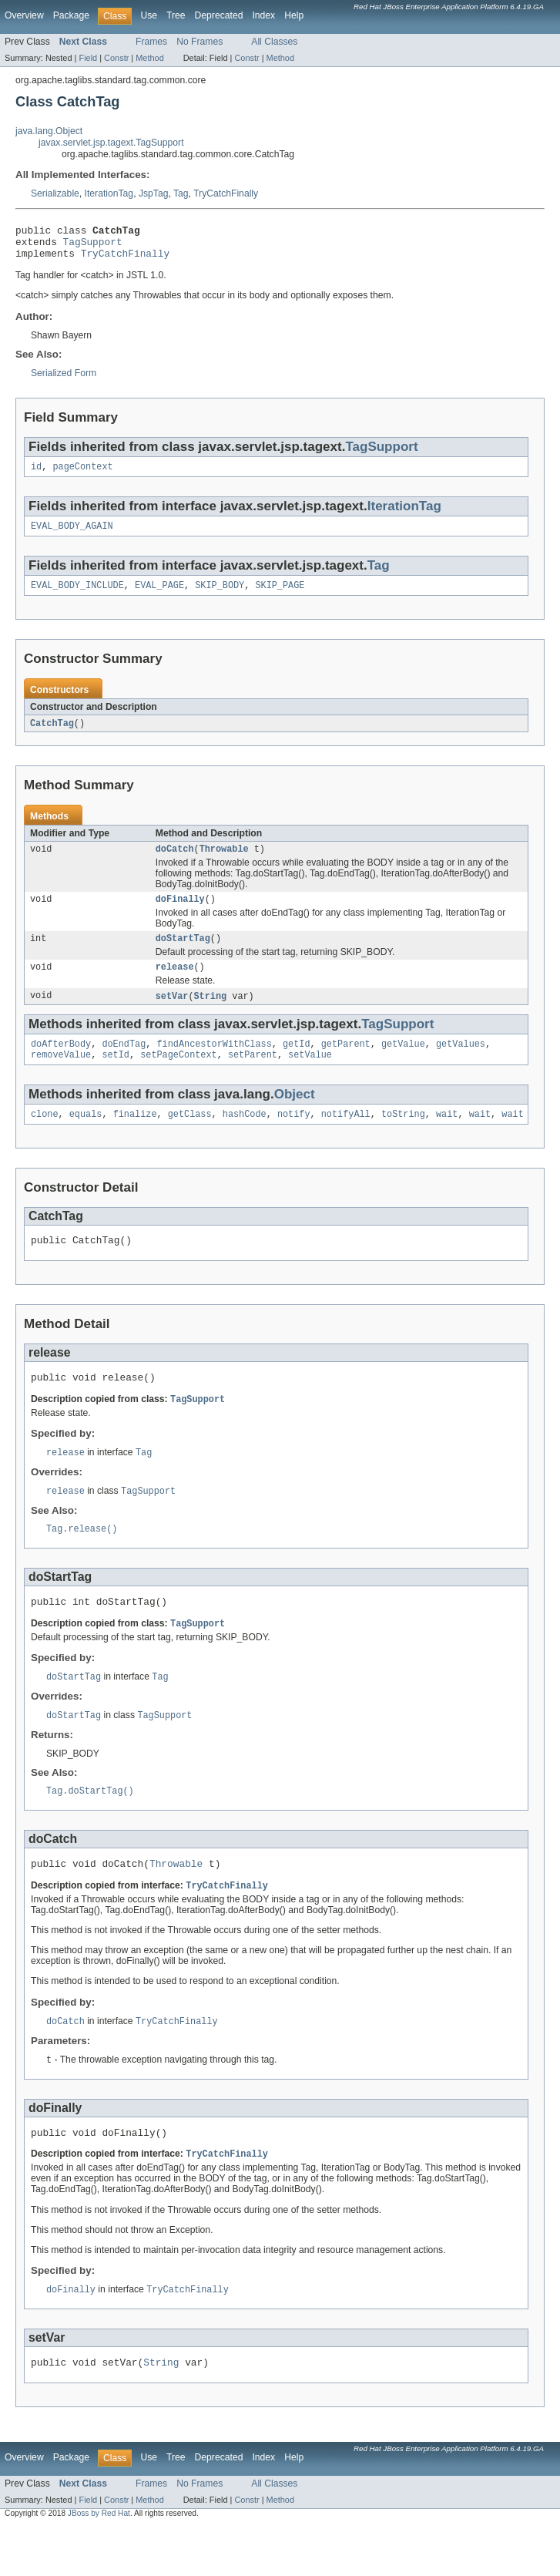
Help (293, 15)
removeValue (61, 1077)
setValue (310, 1077)
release (175, 985)
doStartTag (183, 955)
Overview (24, 15)
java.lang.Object (48, 131)
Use (148, 15)
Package (71, 15)
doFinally (180, 914)
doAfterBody (61, 1064)
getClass (190, 1138)
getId (296, 1064)
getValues (460, 1064)
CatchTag (52, 735)
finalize (135, 1138)
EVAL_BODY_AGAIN (72, 536)
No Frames (199, 41)
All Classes (274, 41)
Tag (181, 193)
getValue (403, 1064)
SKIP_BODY (219, 596)
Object (294, 1116)
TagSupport (92, 246)
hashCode (245, 1138)
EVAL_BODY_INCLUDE (77, 596)
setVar (172, 1015)
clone (45, 1138)
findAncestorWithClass (213, 1064)
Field (88, 57)
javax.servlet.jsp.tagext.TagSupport (111, 142)
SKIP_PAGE (279, 596)
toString (403, 1138)
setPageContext (178, 1077)
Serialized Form (63, 380)
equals (85, 1138)
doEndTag (124, 1064)
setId (115, 1077)
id (36, 475)
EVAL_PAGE (159, 596)
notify (293, 1138)
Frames (151, 41)
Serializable (55, 193)
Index (263, 15)
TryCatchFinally (225, 193)
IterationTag (109, 193)
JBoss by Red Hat (99, 2562)
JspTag (154, 193)
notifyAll (346, 1138)
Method (149, 57)
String (210, 1015)
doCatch (175, 862)
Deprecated (219, 15)
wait (447, 1138)
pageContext (82, 475)
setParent (252, 1077)
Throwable (224, 862)
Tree (176, 15)
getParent (346, 1064)
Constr (116, 57)
